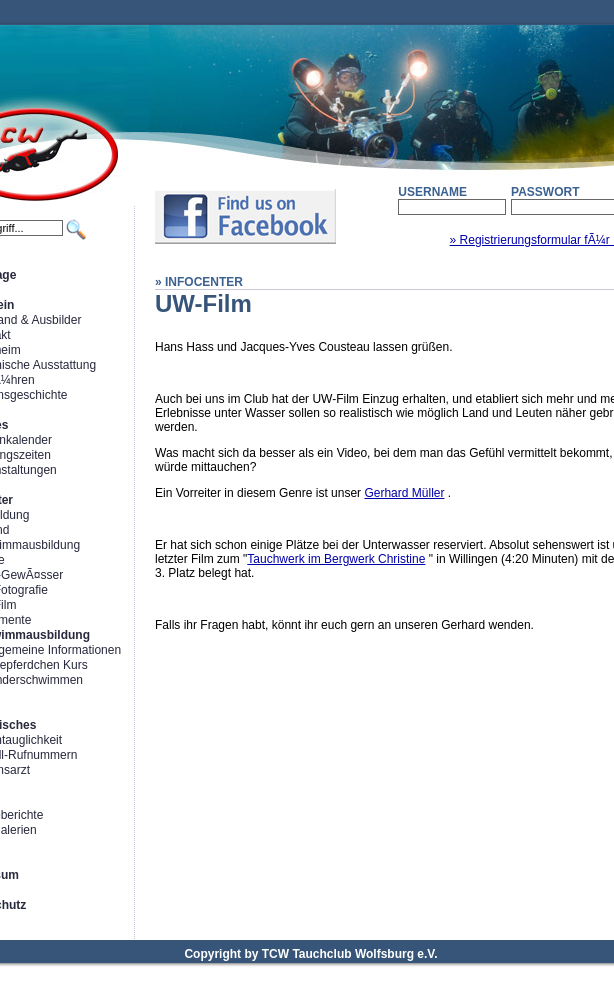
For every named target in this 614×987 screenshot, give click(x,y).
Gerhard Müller (404, 493)
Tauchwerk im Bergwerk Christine (336, 559)
